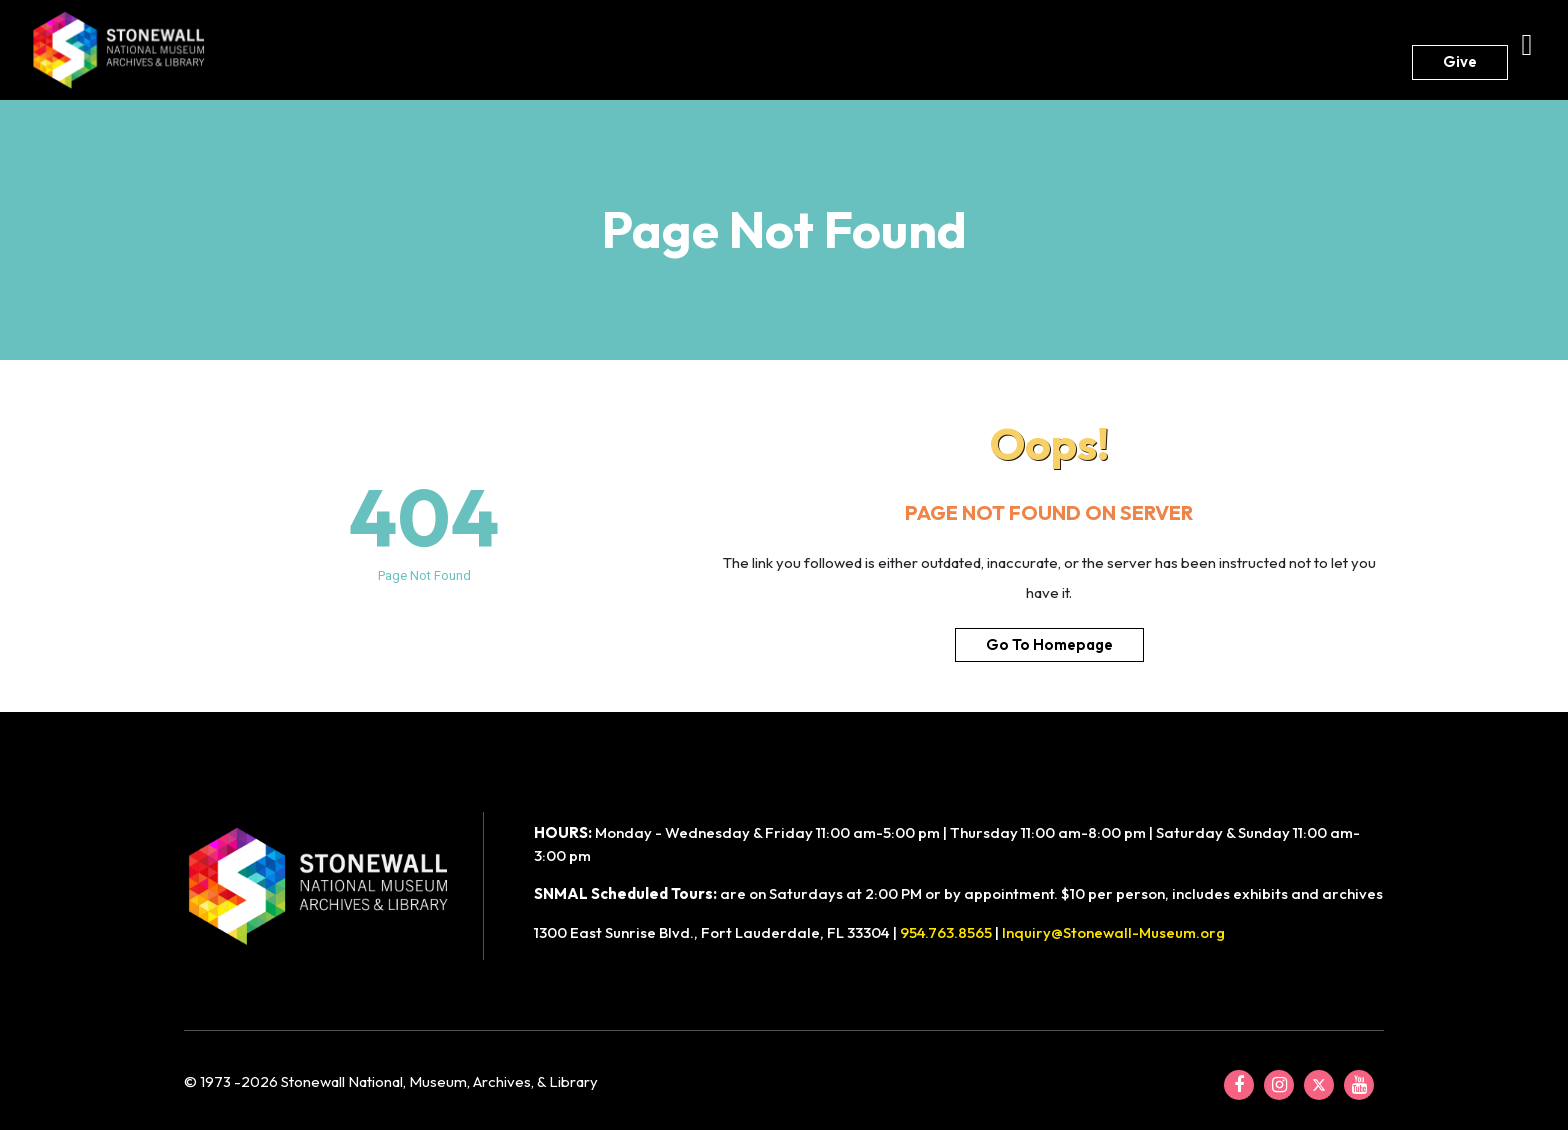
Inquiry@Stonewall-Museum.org (1113, 932)
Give (1460, 61)
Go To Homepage (1049, 644)
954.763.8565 (946, 932)
